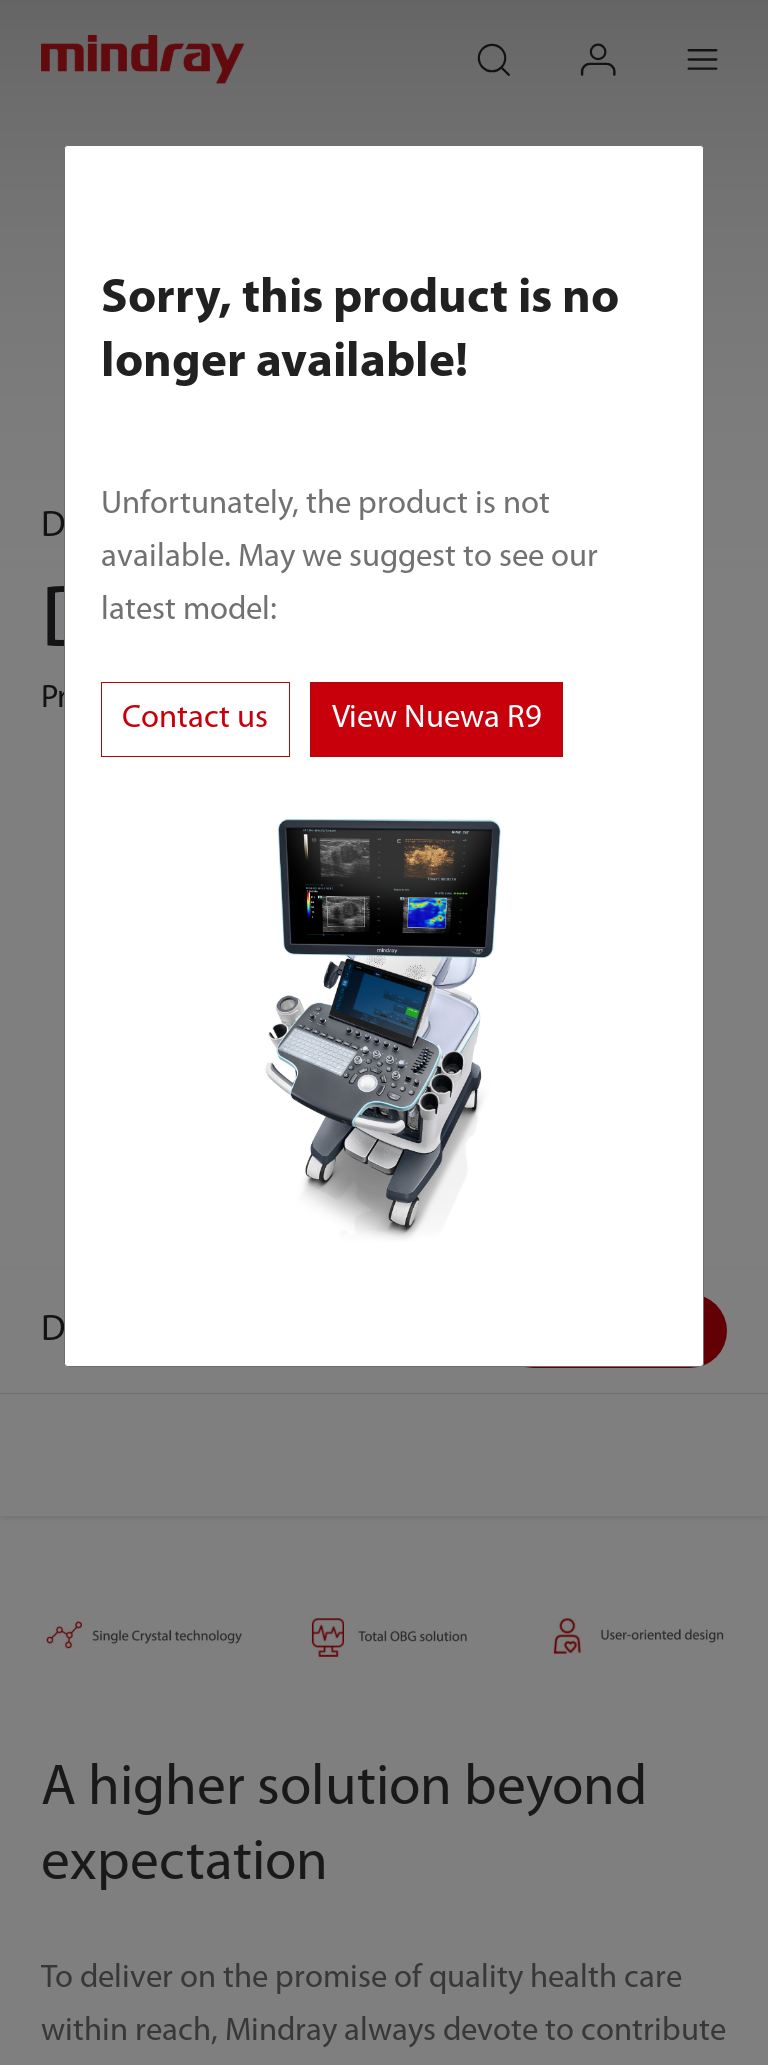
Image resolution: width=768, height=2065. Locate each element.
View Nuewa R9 (437, 718)
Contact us (195, 718)
